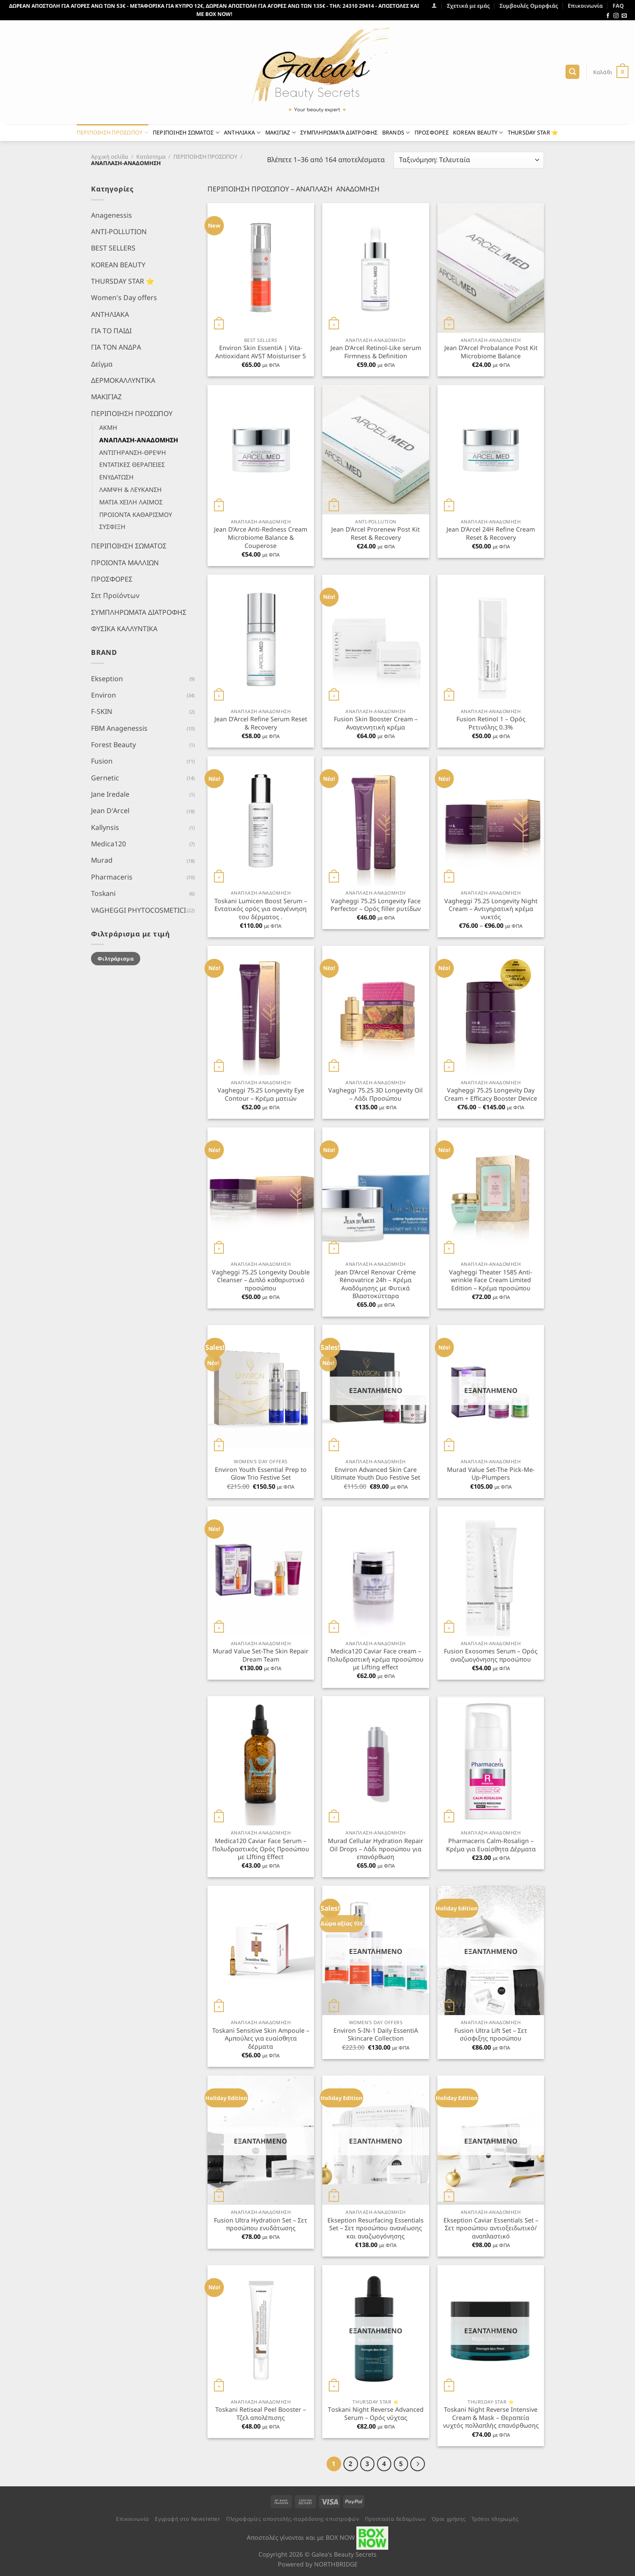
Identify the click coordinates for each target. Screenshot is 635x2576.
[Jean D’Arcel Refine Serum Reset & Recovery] (260, 639)
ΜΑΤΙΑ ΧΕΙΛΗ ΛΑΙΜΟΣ (131, 502)
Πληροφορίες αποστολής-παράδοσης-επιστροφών (292, 2519)
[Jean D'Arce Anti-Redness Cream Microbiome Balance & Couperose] (260, 449)
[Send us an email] (624, 16)
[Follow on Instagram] (616, 16)
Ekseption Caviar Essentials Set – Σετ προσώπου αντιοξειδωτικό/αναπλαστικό (490, 2228)
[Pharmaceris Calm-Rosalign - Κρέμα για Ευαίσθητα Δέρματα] (490, 1760)
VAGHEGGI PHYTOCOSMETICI (138, 909)
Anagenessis (111, 214)
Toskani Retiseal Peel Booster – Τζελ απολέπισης (260, 2414)
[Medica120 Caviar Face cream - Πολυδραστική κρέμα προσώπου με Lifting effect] (375, 1571)
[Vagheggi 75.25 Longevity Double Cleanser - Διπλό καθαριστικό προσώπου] (260, 1192)
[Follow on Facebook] (607, 16)
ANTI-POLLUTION (119, 231)
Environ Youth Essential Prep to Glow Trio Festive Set (261, 1474)
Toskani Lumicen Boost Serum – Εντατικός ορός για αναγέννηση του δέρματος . (260, 909)
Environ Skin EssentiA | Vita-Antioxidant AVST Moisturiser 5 (260, 352)
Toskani (103, 893)
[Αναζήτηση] (572, 71)
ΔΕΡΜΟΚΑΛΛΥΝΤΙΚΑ (123, 380)
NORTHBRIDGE (336, 2564)
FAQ (618, 5)
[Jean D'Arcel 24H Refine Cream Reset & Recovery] (490, 449)
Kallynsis (105, 827)
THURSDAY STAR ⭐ (533, 132)
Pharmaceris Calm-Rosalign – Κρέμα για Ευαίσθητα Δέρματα (491, 1845)
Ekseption (107, 678)
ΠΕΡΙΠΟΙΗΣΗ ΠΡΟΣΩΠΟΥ (112, 132)
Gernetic (105, 777)
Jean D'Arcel (110, 810)
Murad (102, 860)
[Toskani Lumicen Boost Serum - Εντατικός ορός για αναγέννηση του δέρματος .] (260, 821)
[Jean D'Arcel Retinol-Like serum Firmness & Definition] (375, 267)
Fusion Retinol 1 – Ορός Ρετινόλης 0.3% (490, 723)
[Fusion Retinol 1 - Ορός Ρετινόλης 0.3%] (490, 639)
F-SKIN (101, 711)
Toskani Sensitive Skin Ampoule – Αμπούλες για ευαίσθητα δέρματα (260, 2038)
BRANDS (396, 132)
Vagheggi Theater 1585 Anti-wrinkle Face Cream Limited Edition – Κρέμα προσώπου (490, 1280)
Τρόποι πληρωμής (495, 2519)
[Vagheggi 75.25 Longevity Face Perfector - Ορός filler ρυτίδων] (375, 821)
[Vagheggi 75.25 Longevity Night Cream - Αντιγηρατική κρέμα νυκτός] (490, 821)
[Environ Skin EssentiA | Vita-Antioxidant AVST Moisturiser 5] (260, 267)
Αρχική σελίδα (109, 156)
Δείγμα (102, 363)
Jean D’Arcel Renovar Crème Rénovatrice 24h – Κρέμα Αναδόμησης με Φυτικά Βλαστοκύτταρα (375, 1284)
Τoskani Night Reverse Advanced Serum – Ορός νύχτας (376, 2414)
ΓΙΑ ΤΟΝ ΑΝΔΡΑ (116, 347)
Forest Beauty (113, 744)
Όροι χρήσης (448, 2519)
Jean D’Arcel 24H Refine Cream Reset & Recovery (490, 533)
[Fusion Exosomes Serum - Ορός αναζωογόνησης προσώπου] (490, 1571)
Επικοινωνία (585, 5)
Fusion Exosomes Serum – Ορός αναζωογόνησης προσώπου (491, 1655)
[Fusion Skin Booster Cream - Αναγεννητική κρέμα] (375, 639)
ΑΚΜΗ (108, 427)
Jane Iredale (110, 794)
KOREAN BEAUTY (478, 132)
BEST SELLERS (113, 248)
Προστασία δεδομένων (395, 2519)
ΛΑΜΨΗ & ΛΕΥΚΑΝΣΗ (130, 489)
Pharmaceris (111, 876)
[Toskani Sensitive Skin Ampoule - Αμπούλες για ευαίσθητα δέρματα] (260, 1950)
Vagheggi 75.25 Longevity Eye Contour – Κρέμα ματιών (260, 1094)
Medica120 (108, 843)
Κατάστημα (151, 156)
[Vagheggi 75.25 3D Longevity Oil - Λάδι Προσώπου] (375, 1010)
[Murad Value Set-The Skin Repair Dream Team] (260, 1571)
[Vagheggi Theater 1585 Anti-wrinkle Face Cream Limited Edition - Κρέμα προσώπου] (490, 1192)
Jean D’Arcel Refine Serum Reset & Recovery (260, 723)
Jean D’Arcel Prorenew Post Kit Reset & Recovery (375, 533)
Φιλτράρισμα (115, 958)
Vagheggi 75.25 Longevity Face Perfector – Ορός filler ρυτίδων (375, 905)
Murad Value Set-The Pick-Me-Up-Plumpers (491, 1474)
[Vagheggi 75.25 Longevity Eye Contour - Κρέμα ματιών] (260, 1010)
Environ (103, 695)
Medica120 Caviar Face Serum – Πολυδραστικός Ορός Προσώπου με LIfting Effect (260, 1849)
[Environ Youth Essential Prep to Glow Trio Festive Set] (260, 1389)
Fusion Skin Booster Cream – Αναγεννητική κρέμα (376, 723)
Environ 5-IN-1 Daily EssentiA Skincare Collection (375, 2035)
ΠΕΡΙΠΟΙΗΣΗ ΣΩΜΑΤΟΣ (186, 132)
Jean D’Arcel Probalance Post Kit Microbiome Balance (491, 352)
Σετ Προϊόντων (115, 595)
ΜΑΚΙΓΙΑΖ (280, 132)
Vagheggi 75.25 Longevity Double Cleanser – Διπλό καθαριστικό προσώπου (261, 1280)
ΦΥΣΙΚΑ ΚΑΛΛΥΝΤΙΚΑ (124, 628)
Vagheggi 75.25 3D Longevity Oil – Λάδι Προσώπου (375, 1094)
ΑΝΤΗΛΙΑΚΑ (242, 132)
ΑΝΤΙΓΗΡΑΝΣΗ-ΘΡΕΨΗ (132, 452)
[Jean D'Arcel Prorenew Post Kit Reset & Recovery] (375, 449)
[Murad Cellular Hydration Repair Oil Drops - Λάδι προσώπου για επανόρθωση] (375, 1760)
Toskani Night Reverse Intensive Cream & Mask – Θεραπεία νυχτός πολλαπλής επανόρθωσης (491, 2417)
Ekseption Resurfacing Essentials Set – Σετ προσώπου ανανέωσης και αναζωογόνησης (375, 2228)
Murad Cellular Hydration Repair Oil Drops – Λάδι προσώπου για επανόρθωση (375, 1849)
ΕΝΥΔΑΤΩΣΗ (116, 477)
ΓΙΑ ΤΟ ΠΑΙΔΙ (111, 330)
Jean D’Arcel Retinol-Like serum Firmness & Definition (375, 352)
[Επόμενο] (417, 2464)
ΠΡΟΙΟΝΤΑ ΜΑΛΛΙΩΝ (125, 562)
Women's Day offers (124, 297)
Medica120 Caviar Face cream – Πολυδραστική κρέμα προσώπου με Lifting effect (375, 1659)
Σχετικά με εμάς (468, 5)
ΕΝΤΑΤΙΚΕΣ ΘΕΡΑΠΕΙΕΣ (132, 464)
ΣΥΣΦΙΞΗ (112, 527)
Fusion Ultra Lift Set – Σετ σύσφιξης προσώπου (490, 2035)
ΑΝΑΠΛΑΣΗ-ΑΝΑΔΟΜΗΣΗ (138, 439)
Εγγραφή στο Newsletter (187, 2519)
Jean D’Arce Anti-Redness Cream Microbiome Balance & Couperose (260, 537)
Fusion (102, 761)
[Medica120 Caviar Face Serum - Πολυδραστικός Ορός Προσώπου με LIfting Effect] (260, 1760)
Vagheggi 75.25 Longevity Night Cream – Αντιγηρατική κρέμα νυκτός (491, 909)
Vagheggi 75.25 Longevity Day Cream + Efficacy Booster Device (490, 1094)
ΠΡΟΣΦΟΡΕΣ (432, 132)
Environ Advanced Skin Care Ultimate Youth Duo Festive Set (375, 1474)
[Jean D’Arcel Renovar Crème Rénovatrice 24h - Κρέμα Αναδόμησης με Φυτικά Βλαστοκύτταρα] (375, 1192)
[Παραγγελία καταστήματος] (468, 160)
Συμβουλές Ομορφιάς (529, 5)
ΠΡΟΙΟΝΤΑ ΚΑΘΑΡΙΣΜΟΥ (135, 514)
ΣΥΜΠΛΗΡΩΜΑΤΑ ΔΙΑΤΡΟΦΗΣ (339, 132)
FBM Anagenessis (119, 727)
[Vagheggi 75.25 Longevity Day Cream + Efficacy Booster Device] (490, 1010)
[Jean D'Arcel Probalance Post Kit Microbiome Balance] (490, 267)
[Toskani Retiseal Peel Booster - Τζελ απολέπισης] (260, 2329)
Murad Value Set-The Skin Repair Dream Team (260, 1655)
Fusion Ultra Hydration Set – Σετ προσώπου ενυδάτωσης (260, 2224)
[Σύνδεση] (434, 5)
